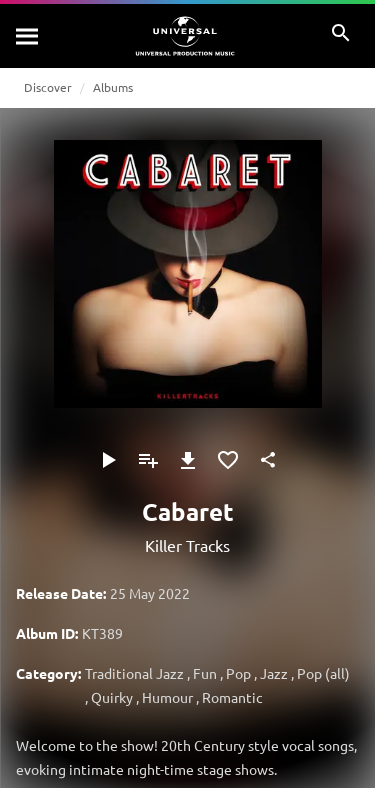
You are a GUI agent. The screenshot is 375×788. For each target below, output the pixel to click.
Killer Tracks (187, 545)
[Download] (188, 460)
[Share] (268, 460)
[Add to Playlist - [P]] (148, 460)
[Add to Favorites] (228, 460)
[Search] (28, 36)
